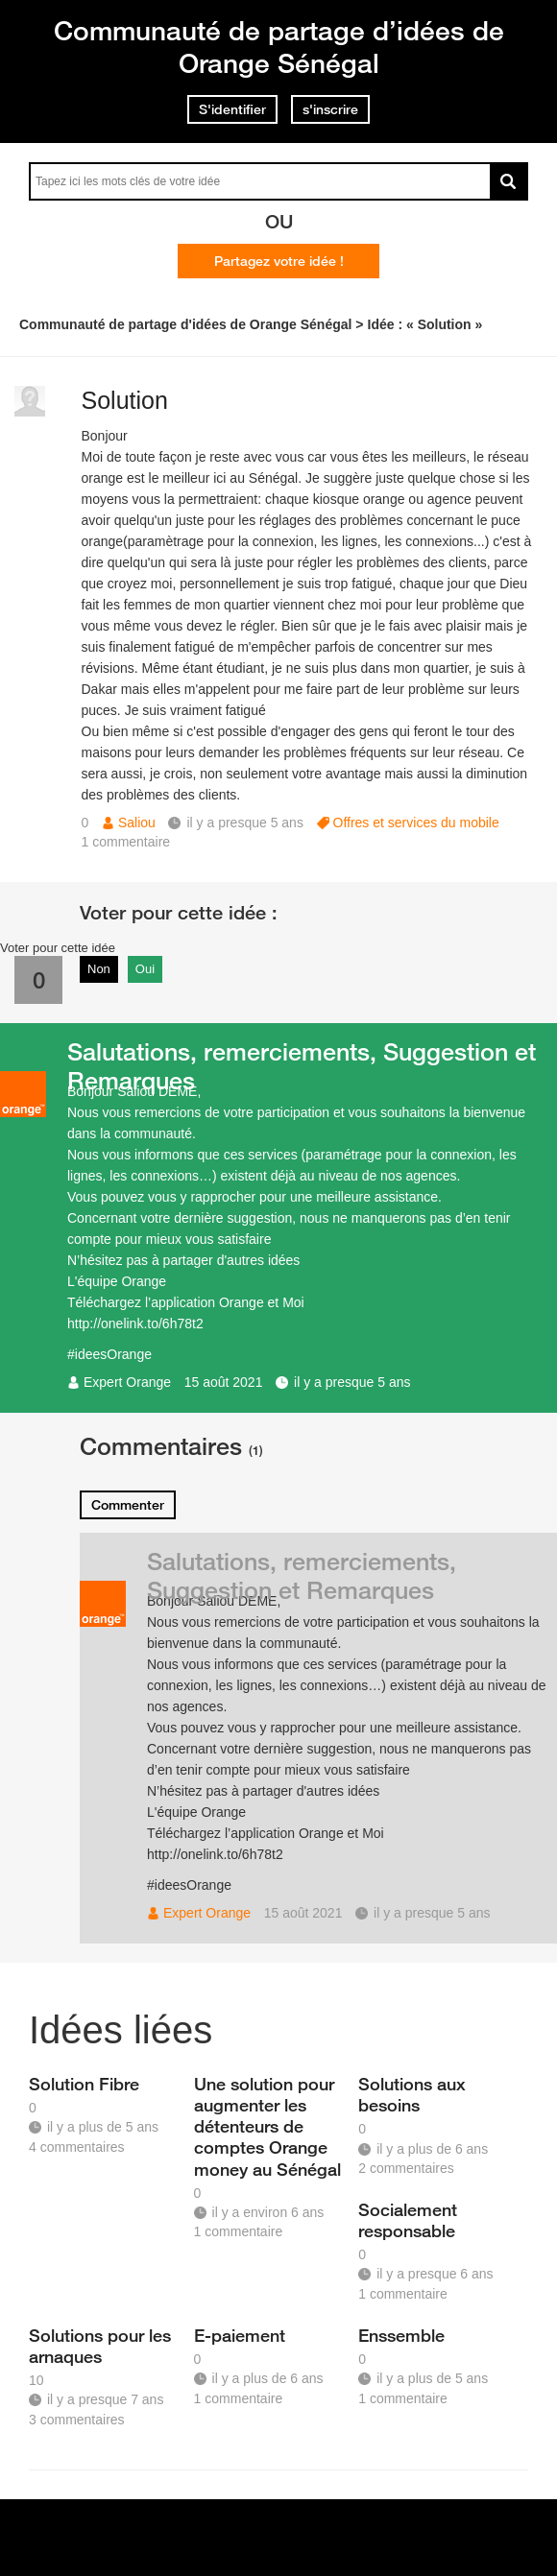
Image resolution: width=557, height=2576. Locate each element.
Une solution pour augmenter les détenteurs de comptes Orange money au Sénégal (267, 2126)
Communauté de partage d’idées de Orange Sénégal (279, 46)
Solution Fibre (84, 2083)
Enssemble (401, 2335)
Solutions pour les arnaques (100, 2346)
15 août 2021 (223, 1382)
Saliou (137, 822)
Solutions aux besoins (412, 2094)
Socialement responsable (407, 2220)
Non (98, 969)
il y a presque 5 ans (352, 1382)
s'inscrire (330, 109)
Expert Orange (127, 1382)
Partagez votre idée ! (279, 261)
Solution (125, 400)
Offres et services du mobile (416, 822)
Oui (145, 969)
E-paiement (239, 2335)
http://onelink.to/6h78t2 (135, 1323)
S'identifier (232, 109)
